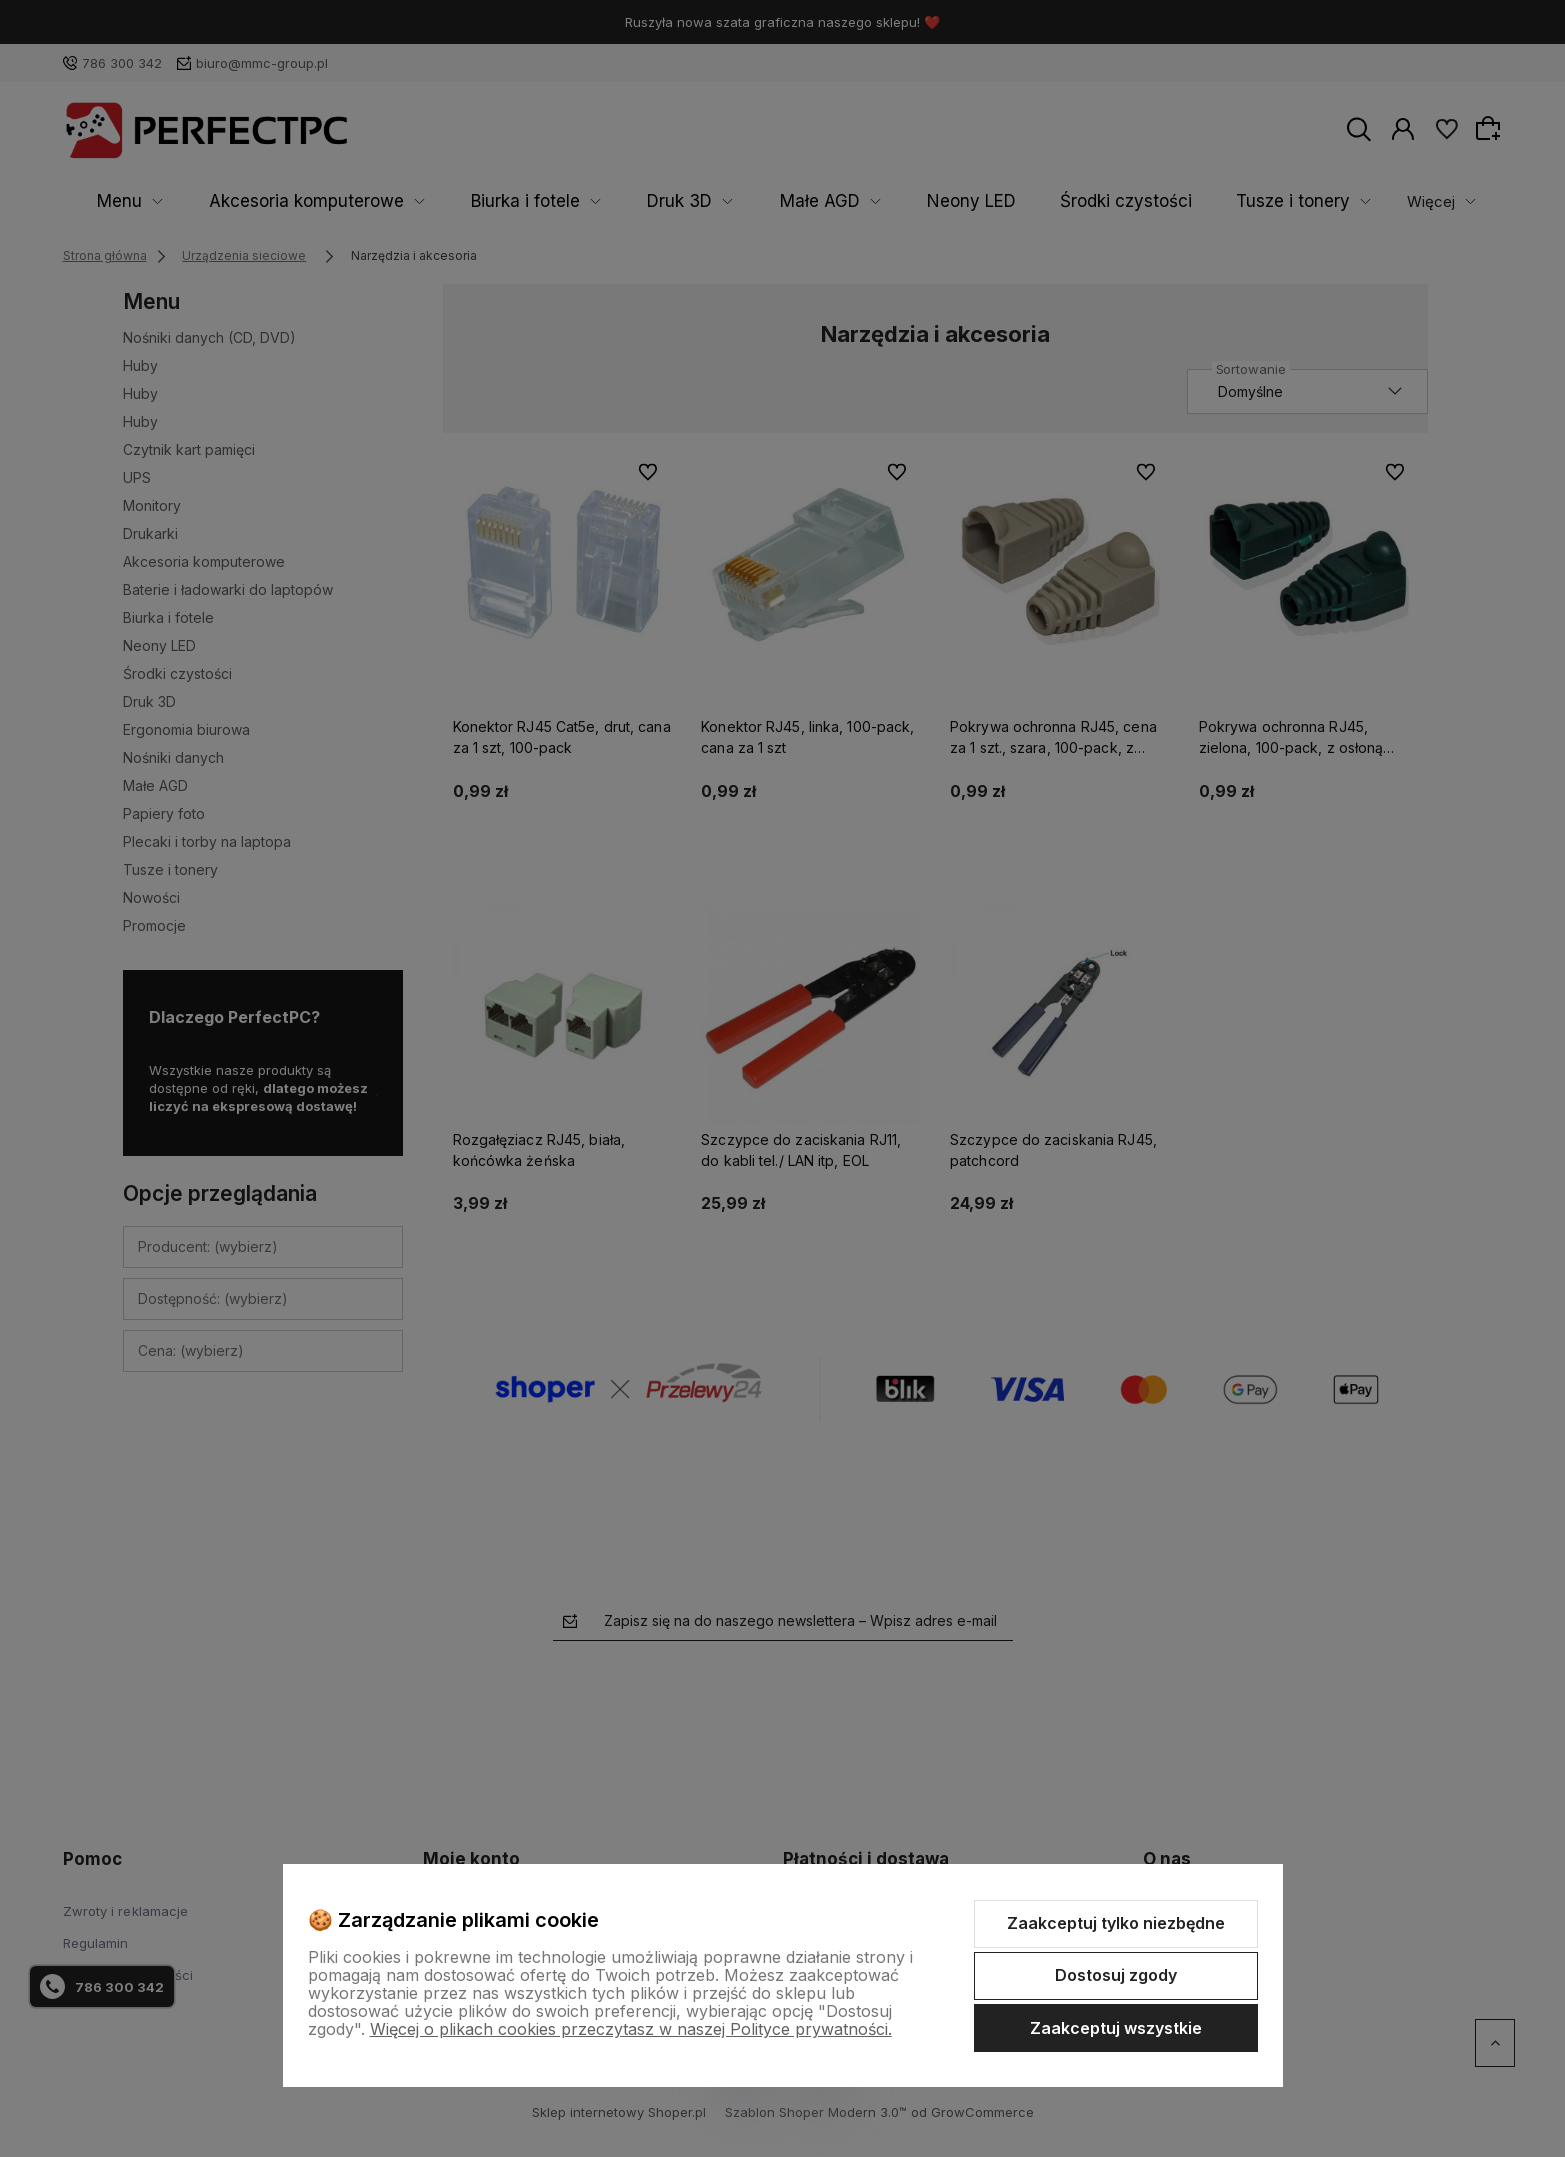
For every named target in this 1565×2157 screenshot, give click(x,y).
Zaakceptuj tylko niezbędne (1116, 1923)
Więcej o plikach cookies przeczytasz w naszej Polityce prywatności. (631, 2029)
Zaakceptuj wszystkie (1116, 2028)
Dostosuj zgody (1116, 1975)
